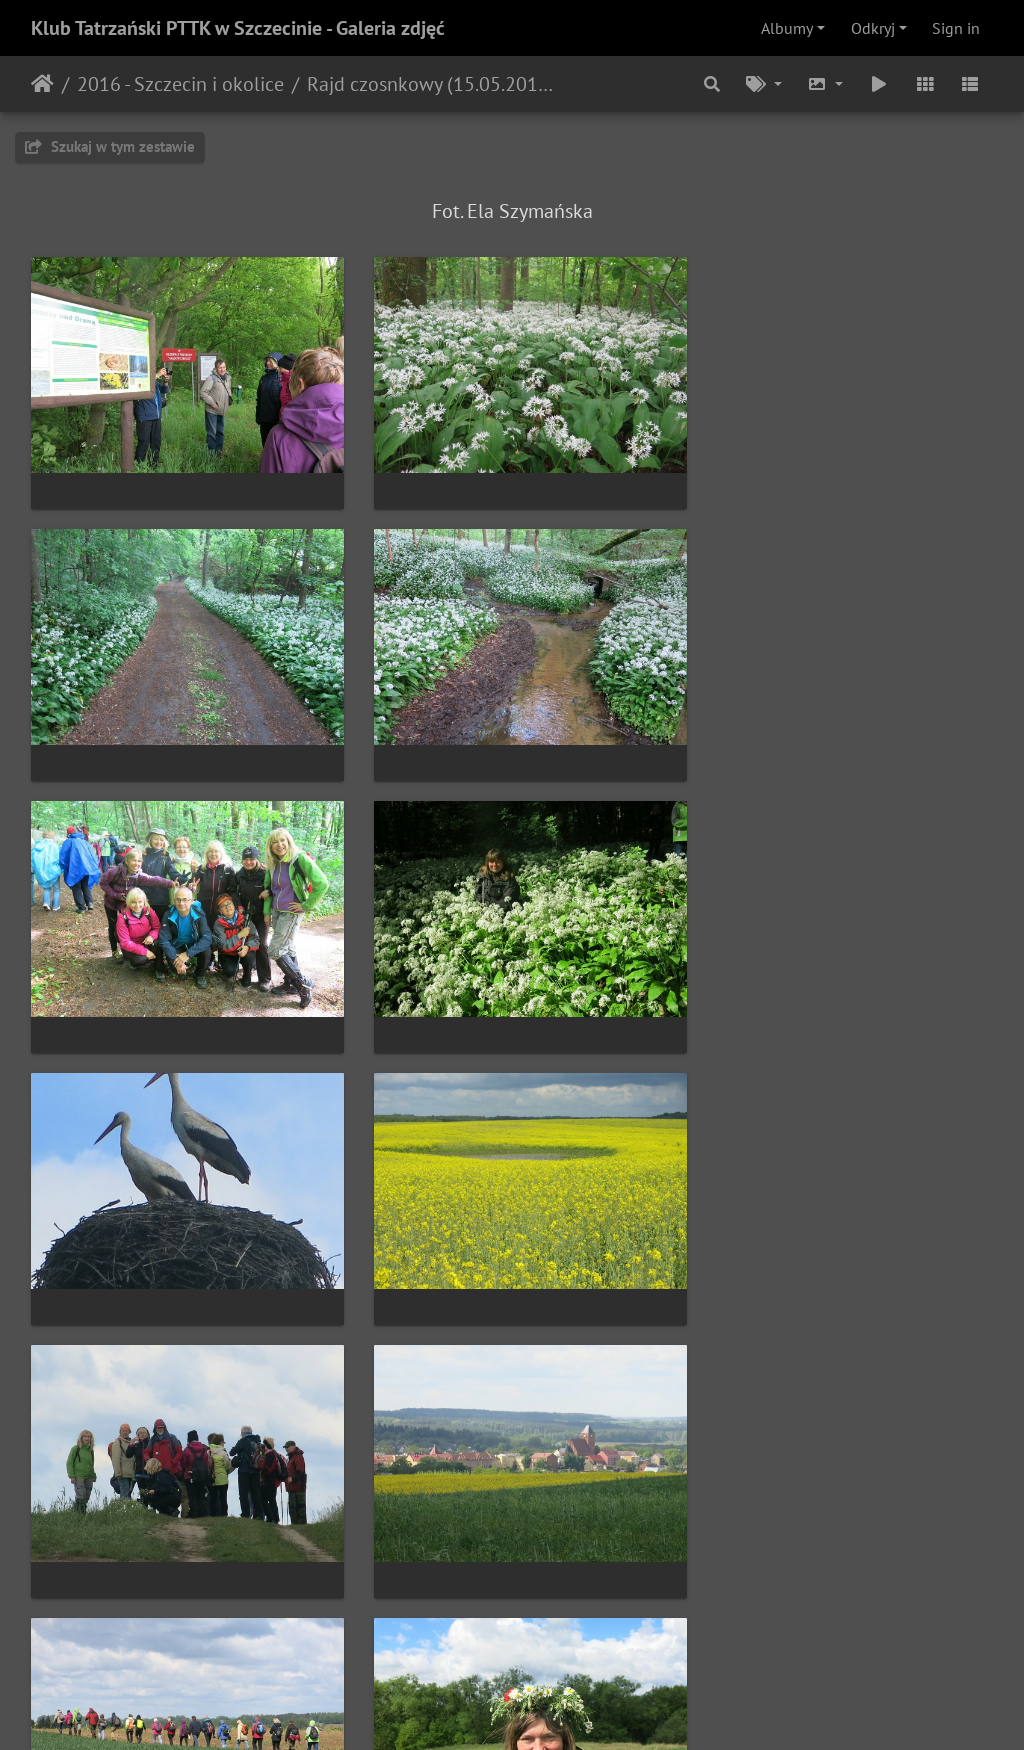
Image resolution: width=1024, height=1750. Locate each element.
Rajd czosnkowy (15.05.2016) (430, 84)
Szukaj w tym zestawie (110, 146)
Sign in (956, 28)
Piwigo (553, 1708)
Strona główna (42, 84)
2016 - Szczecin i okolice (180, 84)
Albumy (787, 28)
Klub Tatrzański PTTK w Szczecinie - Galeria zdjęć (238, 28)
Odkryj (873, 28)
